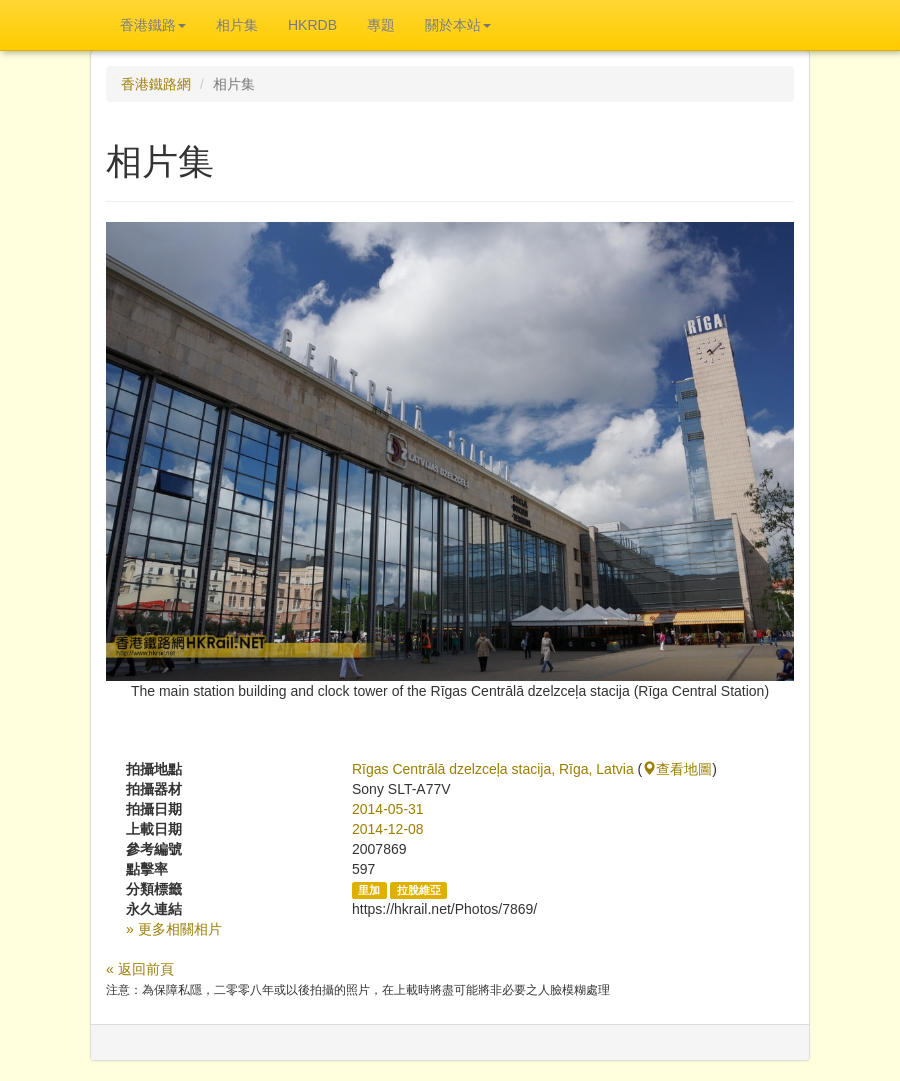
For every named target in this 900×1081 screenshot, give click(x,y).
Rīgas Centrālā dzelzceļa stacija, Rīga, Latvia (493, 769)
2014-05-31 (388, 809)
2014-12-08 (388, 829)
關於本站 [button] (458, 25)
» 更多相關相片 (174, 929)
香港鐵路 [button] (153, 25)
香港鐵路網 (156, 84)
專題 (381, 25)
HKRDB (312, 25)
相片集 (237, 25)
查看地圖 (677, 769)
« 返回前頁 (140, 969)
